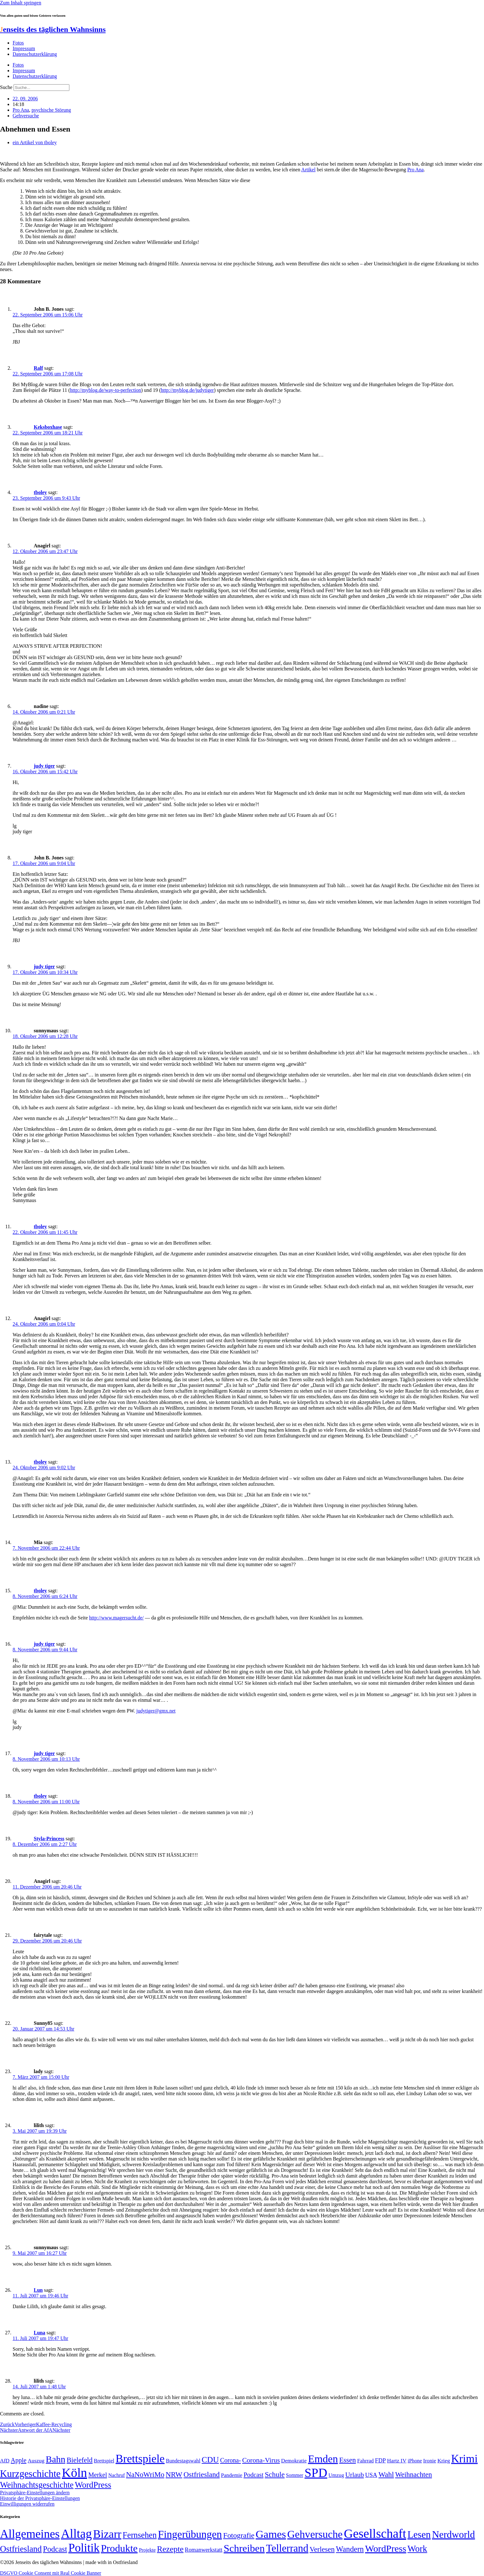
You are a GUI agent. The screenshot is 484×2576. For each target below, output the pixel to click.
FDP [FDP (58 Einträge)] (380, 2460)
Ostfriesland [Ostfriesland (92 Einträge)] (202, 2474)
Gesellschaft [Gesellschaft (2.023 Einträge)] (375, 2533)
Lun (38, 2290)
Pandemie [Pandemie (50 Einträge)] (231, 2475)
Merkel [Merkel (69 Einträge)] (97, 2474)
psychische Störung (51, 110)
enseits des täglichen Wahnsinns (53, 29)
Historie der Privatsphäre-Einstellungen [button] (40, 2498)
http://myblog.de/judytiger (187, 390)
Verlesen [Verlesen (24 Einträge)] (322, 2549)
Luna (39, 2332)
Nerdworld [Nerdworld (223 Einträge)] (453, 2534)
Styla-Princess (49, 1838)
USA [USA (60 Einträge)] (371, 2475)
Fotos (18, 42)
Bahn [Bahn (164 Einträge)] (55, 2459)
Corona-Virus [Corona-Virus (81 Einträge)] (261, 2460)
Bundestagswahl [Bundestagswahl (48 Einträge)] (183, 2461)
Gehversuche (26, 115)
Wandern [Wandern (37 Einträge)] (350, 2549)
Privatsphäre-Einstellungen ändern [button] (35, 2492)
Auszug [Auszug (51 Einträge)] (36, 2460)
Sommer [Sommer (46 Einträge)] (294, 2475)
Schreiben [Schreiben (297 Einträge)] (244, 2548)
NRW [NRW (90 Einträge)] (174, 2474)
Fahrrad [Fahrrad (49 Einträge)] (365, 2461)
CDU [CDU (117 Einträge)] (210, 2459)
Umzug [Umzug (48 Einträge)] (336, 2475)
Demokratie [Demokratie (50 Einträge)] (294, 2461)
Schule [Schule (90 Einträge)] (275, 2474)
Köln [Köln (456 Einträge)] (74, 2473)
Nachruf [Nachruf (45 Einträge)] (116, 2475)
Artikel (308, 169)
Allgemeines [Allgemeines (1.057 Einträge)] (30, 2533)
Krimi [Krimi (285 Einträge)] (464, 2459)
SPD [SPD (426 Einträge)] (316, 2472)
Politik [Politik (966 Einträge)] (84, 2547)
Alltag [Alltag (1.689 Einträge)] (76, 2533)
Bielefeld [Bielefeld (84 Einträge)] (79, 2460)
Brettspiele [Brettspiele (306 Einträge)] (140, 2458)
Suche (6, 87)
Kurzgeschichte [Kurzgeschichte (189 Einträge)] (30, 2473)
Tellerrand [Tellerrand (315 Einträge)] (287, 2548)
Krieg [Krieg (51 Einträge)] (443, 2460)
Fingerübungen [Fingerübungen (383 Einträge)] (190, 2534)
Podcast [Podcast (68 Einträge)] (253, 2474)
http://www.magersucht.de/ (116, 1617)
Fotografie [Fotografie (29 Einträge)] (238, 2535)
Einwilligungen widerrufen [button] (27, 2504)
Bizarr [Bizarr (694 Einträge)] (107, 2534)
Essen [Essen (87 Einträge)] (347, 2460)
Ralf (38, 368)
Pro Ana (21, 110)
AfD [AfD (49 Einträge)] (4, 2461)
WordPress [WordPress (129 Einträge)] (93, 2485)
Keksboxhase (48, 427)
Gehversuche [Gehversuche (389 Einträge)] (314, 2534)
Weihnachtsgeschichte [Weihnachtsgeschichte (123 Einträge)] (36, 2485)
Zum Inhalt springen (20, 2)
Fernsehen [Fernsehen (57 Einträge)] (140, 2535)
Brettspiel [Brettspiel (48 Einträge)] (104, 2461)
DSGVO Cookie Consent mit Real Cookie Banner (50, 2573)
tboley (40, 492)
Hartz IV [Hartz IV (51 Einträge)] (396, 2460)
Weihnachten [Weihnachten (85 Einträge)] (413, 2475)
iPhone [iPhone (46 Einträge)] (415, 2461)
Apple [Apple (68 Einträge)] (18, 2460)
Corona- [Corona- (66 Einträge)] (230, 2460)
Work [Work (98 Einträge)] (417, 2549)
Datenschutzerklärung (35, 54)
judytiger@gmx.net (156, 1710)
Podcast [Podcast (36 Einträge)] (55, 2549)
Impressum (24, 48)
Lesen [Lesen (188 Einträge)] (419, 2534)
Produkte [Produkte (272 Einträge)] (119, 2548)
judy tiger (44, 766)
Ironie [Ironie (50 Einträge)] (429, 2461)
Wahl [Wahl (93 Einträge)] (386, 2474)
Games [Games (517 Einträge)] (271, 2534)
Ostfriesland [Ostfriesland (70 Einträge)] (21, 2549)
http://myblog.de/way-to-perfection (105, 390)
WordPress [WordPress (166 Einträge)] (385, 2548)
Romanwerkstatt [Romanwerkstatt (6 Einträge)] (203, 2550)
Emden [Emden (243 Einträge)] (323, 2459)
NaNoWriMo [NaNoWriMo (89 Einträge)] (145, 2475)
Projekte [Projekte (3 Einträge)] (147, 2550)
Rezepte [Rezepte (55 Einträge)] (170, 2549)
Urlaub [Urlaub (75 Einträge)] (354, 2475)
